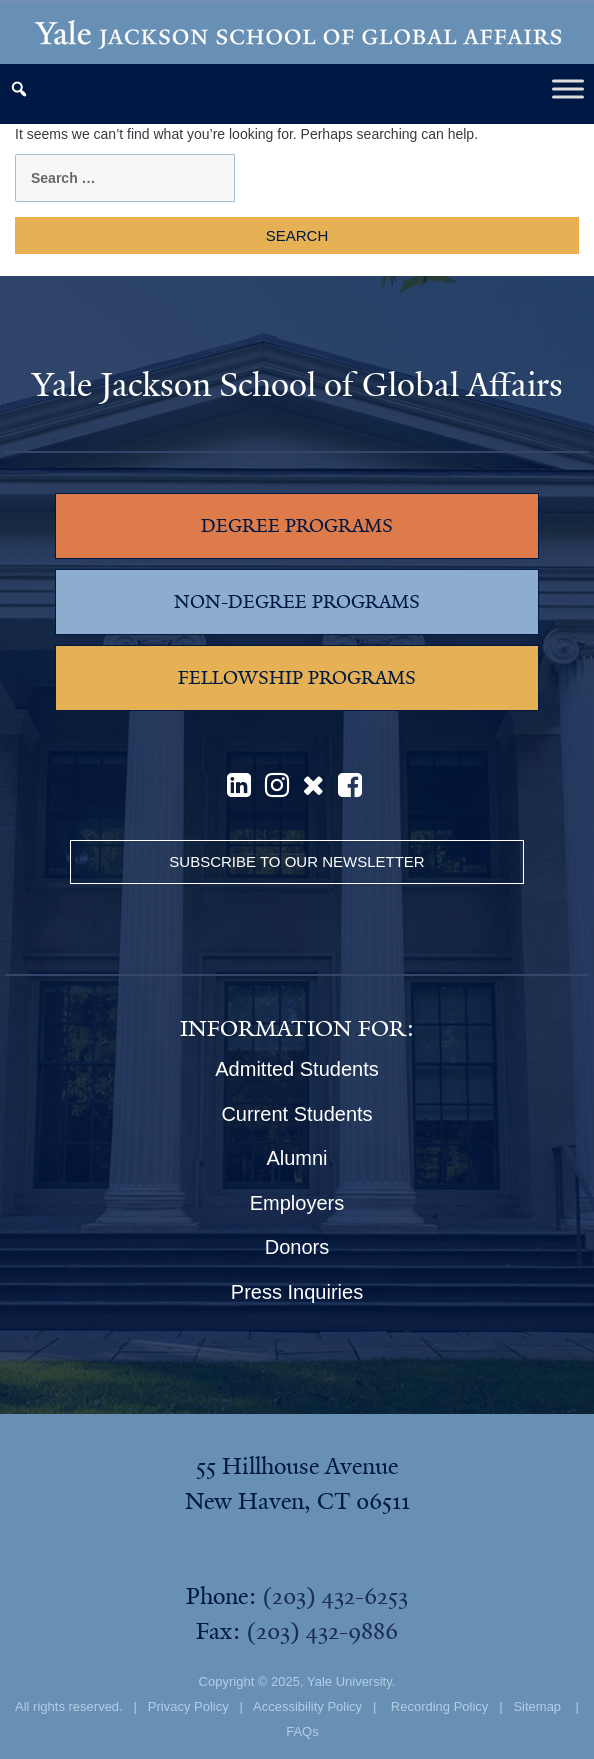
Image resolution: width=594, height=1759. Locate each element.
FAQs (302, 1731)
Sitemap (537, 1706)
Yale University (349, 1681)
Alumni (296, 1158)
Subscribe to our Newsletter (296, 861)
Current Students (296, 1114)
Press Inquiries (297, 1292)
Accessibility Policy (307, 1706)
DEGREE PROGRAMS (297, 526)
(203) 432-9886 (322, 1631)
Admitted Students (296, 1069)
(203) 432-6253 (335, 1596)
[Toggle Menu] (568, 88)
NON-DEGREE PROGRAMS (297, 602)
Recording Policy (440, 1706)
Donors (297, 1247)
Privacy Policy (188, 1706)
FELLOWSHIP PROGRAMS (297, 678)
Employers (297, 1203)
